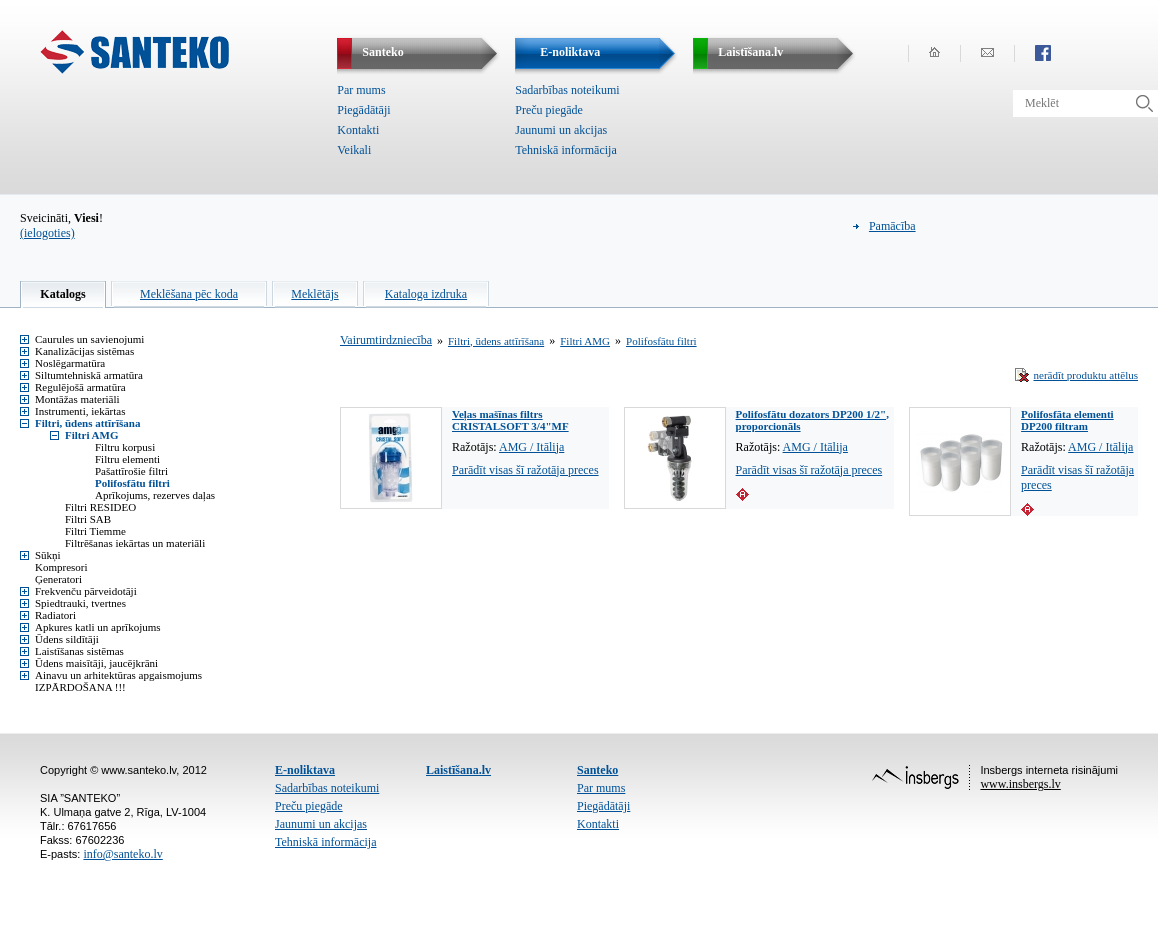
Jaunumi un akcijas (561, 130)
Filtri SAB (88, 519)
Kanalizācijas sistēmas (84, 351)
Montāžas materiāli (77, 399)
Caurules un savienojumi (89, 339)
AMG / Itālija (531, 447)
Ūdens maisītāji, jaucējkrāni (96, 663)
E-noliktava (305, 770)
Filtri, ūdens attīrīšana (87, 423)
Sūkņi (48, 555)
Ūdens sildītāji (67, 639)
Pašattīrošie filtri (131, 471)
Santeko (597, 770)
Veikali (354, 150)
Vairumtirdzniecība (386, 340)
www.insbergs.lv (1020, 784)
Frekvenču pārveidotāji (86, 591)
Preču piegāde (549, 110)
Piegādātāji (363, 110)
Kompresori (61, 567)
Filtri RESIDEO (100, 507)
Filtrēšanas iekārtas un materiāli (135, 543)
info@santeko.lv (122, 854)
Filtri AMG (91, 435)
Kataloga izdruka (426, 294)
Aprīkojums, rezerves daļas (155, 495)
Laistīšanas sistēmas (79, 651)
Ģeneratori (58, 579)
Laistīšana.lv (458, 770)
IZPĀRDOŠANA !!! (80, 687)
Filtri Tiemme (95, 531)
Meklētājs (314, 294)
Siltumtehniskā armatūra (89, 375)
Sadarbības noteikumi (567, 90)
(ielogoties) (47, 233)
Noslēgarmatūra (70, 363)
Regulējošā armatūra (80, 387)
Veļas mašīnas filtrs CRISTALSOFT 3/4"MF (510, 420)
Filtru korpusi (125, 447)
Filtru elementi (127, 459)
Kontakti (358, 130)
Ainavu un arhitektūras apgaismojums (118, 675)
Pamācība (892, 226)
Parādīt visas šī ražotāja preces (525, 470)
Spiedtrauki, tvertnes (80, 603)
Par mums (361, 90)
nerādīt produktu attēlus (1086, 375)
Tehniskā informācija (565, 150)
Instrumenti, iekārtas (80, 411)
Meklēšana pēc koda (189, 294)
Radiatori (55, 615)
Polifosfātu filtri (132, 483)
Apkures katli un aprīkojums (98, 627)
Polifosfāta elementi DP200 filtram (1067, 420)
